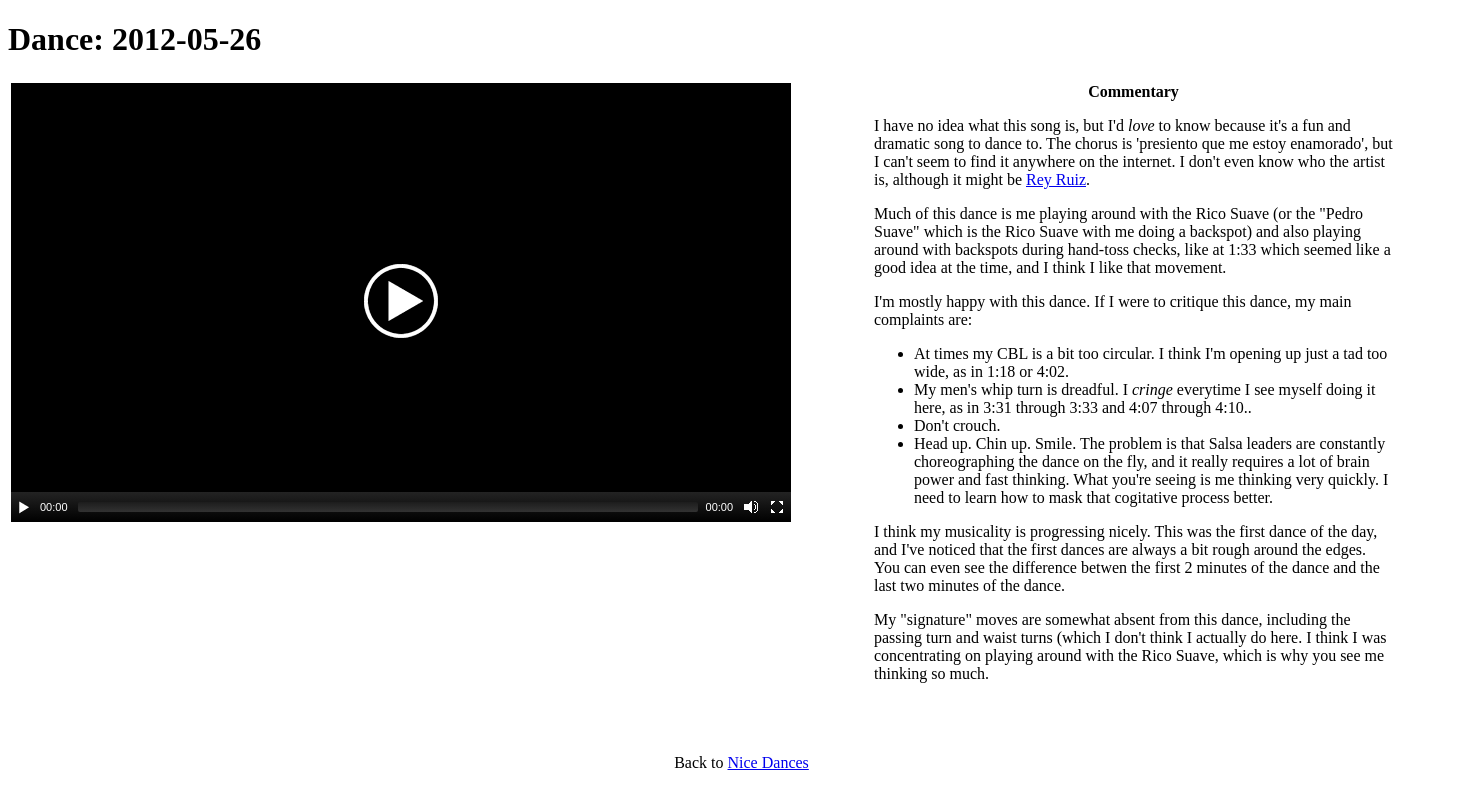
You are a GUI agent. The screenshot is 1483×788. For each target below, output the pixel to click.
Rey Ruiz (1056, 179)
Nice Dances (768, 762)
